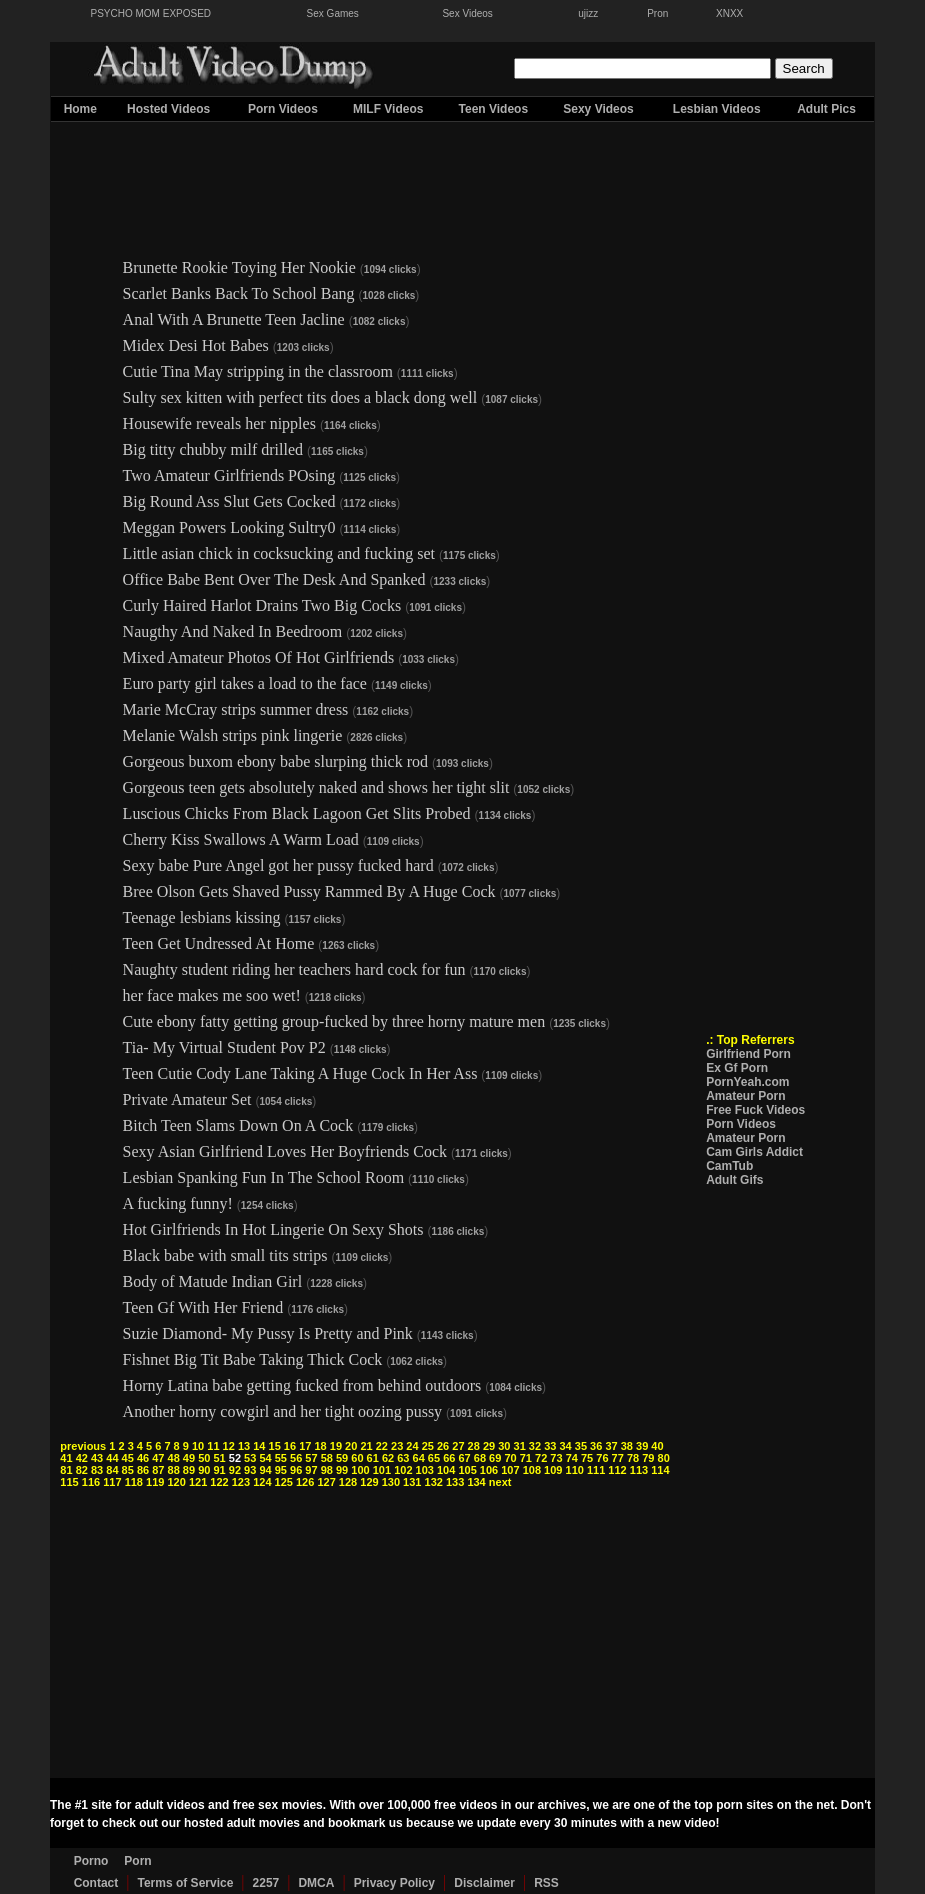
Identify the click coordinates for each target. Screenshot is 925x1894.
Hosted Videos (168, 109)
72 (541, 1458)
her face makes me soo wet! (212, 995)
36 (596, 1446)
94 (265, 1470)
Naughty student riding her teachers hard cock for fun (294, 969)
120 (176, 1482)
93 (250, 1470)
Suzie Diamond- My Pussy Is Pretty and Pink (268, 1333)
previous (83, 1446)
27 (458, 1446)
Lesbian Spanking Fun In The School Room (263, 1177)
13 (244, 1446)
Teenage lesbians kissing (202, 917)
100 (360, 1470)
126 (305, 1482)
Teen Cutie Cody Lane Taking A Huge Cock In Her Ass (300, 1073)
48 (174, 1458)
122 (219, 1482)
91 (219, 1470)
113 (639, 1470)
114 (660, 1470)
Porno (91, 1861)
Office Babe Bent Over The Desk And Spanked (274, 579)
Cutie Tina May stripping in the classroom (258, 371)
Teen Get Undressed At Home (219, 943)
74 (572, 1458)
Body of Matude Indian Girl (213, 1281)
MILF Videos (388, 109)
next (500, 1482)
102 (403, 1470)
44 (112, 1458)
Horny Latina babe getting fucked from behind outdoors (302, 1385)
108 (532, 1470)
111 (596, 1470)
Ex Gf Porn (737, 1068)
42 (82, 1458)
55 (281, 1458)
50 (204, 1458)
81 (66, 1470)
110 (575, 1470)
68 (480, 1458)
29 (489, 1446)
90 (204, 1470)
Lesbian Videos (717, 109)
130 (391, 1482)
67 (464, 1458)
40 (657, 1446)
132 (434, 1482)
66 (449, 1458)
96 (296, 1470)
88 (174, 1470)
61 (373, 1458)
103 (425, 1470)
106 (489, 1470)
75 (587, 1458)
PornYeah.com (747, 1082)
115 (69, 1482)
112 (617, 1470)
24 (412, 1446)
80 (664, 1458)
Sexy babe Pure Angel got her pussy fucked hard (278, 865)
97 (311, 1470)
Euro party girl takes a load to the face (245, 683)
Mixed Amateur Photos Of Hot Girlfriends (259, 657)
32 (535, 1446)
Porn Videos (283, 109)
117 (112, 1482)
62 (388, 1458)
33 (550, 1446)
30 (504, 1446)
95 (281, 1470)
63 (403, 1458)
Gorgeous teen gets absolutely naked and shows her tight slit (316, 787)
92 (235, 1470)
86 (143, 1470)
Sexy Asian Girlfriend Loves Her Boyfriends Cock (285, 1151)
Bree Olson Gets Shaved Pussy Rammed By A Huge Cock (309, 891)
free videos (465, 1805)
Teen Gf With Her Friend (203, 1307)
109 (553, 1470)
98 (327, 1470)
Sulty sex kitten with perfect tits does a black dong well (300, 397)
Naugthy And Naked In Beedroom (233, 631)
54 (265, 1458)
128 (348, 1482)
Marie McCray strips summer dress (236, 709)
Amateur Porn (745, 1096)
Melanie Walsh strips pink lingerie (233, 735)
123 (241, 1482)
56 (296, 1458)
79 (648, 1458)
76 (602, 1458)
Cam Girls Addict (754, 1152)
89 (189, 1470)
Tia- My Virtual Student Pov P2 (224, 1047)
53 (250, 1458)
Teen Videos (494, 109)
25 (428, 1446)
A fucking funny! (178, 1203)
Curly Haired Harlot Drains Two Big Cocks (262, 605)
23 (397, 1446)
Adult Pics (826, 109)
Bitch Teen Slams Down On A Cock (238, 1125)
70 (510, 1458)
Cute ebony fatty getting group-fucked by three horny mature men (334, 1021)
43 (97, 1458)
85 (128, 1470)
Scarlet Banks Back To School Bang (239, 293)
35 (581, 1446)
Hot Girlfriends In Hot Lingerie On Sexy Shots (273, 1229)
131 (412, 1482)
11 (213, 1446)
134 (476, 1482)
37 (611, 1446)
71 (526, 1458)
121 (198, 1482)
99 (342, 1470)
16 (290, 1446)
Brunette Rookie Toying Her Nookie (239, 267)
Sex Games (333, 13)
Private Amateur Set (187, 1099)
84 (112, 1470)
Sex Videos (467, 13)
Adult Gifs (734, 1180)
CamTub (729, 1166)
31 (520, 1446)
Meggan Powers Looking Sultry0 (229, 527)
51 (219, 1458)
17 (305, 1446)
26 (443, 1446)
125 (284, 1482)
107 (510, 1470)
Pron (657, 13)
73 (556, 1458)
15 (275, 1446)
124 (262, 1482)
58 (327, 1458)
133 (455, 1482)
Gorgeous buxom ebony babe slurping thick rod (275, 761)
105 (467, 1470)
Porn (137, 1861)
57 (311, 1458)
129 (369, 1482)
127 (326, 1482)
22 (382, 1446)
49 (189, 1458)
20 (351, 1446)
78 (633, 1458)
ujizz (588, 13)
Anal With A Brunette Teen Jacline (234, 319)
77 (618, 1458)
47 (158, 1458)
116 (91, 1482)
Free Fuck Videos (755, 1110)
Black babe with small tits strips (225, 1255)
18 (320, 1446)
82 (82, 1470)
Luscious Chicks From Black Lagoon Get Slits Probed (297, 813)
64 (419, 1458)
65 (434, 1458)
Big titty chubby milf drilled (213, 449)
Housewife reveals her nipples (219, 423)
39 (642, 1446)
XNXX (729, 13)
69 (495, 1458)
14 (259, 1446)
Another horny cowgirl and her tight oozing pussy (283, 1411)
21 (366, 1446)
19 (336, 1446)
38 (627, 1446)
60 (357, 1458)
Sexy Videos (598, 109)
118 (134, 1482)
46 (143, 1458)
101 (382, 1470)
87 (158, 1470)
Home (80, 109)
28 (474, 1446)
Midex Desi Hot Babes (196, 345)
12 (229, 1446)
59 (342, 1458)
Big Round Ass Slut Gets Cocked (229, 501)
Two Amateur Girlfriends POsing (229, 475)
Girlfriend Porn (748, 1054)
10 (198, 1446)
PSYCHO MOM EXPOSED (151, 13)
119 (155, 1482)
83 (97, 1470)
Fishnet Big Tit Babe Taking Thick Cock (253, 1359)
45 (128, 1458)
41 (66, 1458)
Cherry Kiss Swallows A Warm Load (241, 839)
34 (565, 1446)
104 (446, 1470)
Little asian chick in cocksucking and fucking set (279, 553)
